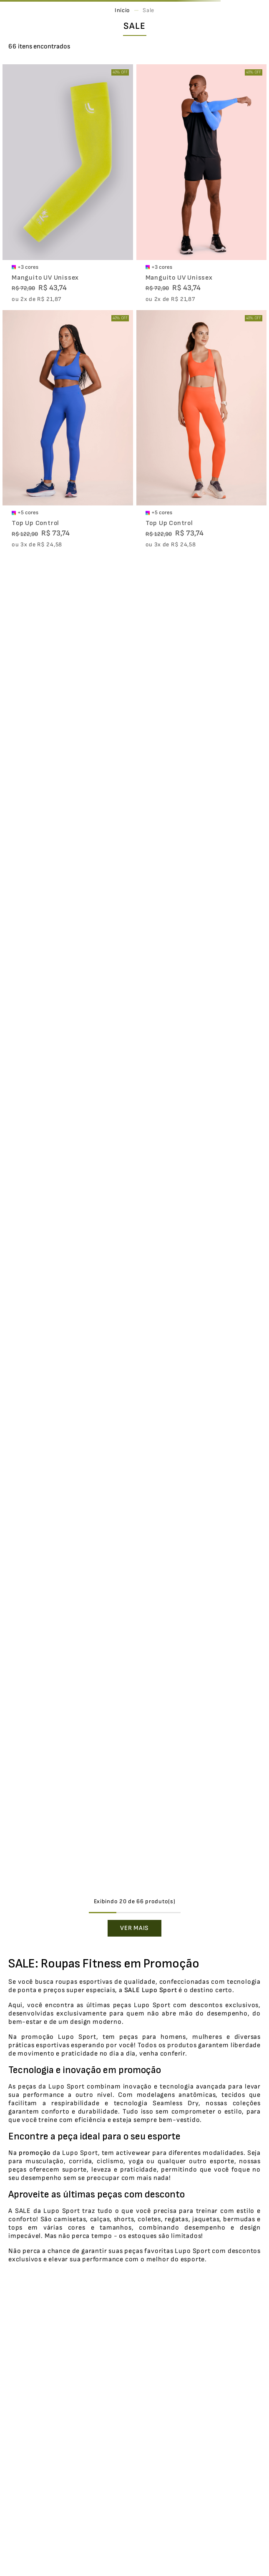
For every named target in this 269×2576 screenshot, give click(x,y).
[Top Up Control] (68, 429)
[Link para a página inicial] (122, 10)
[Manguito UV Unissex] (68, 183)
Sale (148, 10)
